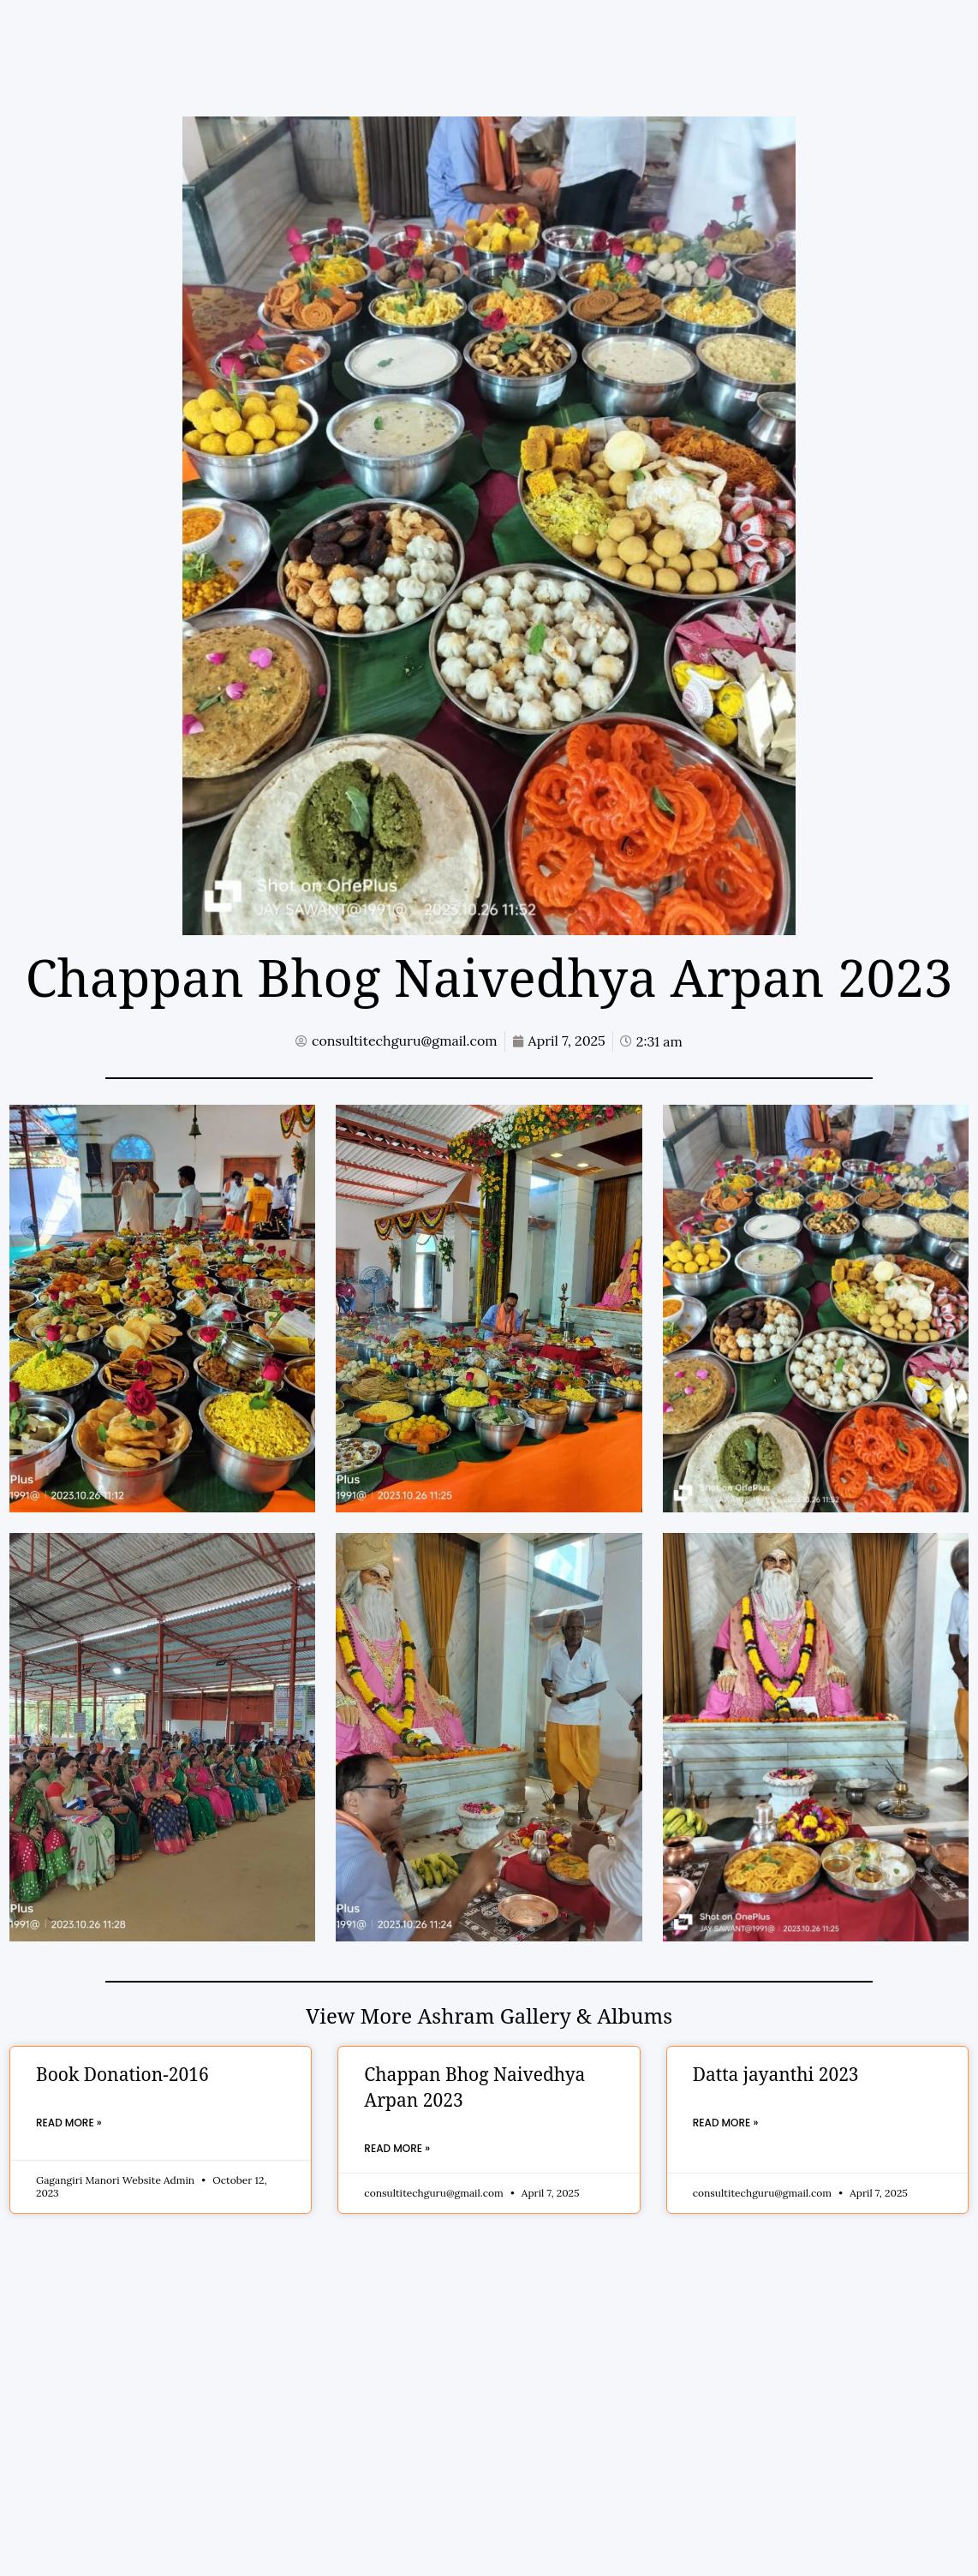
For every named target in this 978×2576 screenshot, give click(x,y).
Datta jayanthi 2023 (776, 2076)
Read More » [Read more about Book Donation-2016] (69, 2122)
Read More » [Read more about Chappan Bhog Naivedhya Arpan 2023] (397, 2148)
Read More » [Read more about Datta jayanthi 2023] (726, 2122)
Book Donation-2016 (122, 2076)
